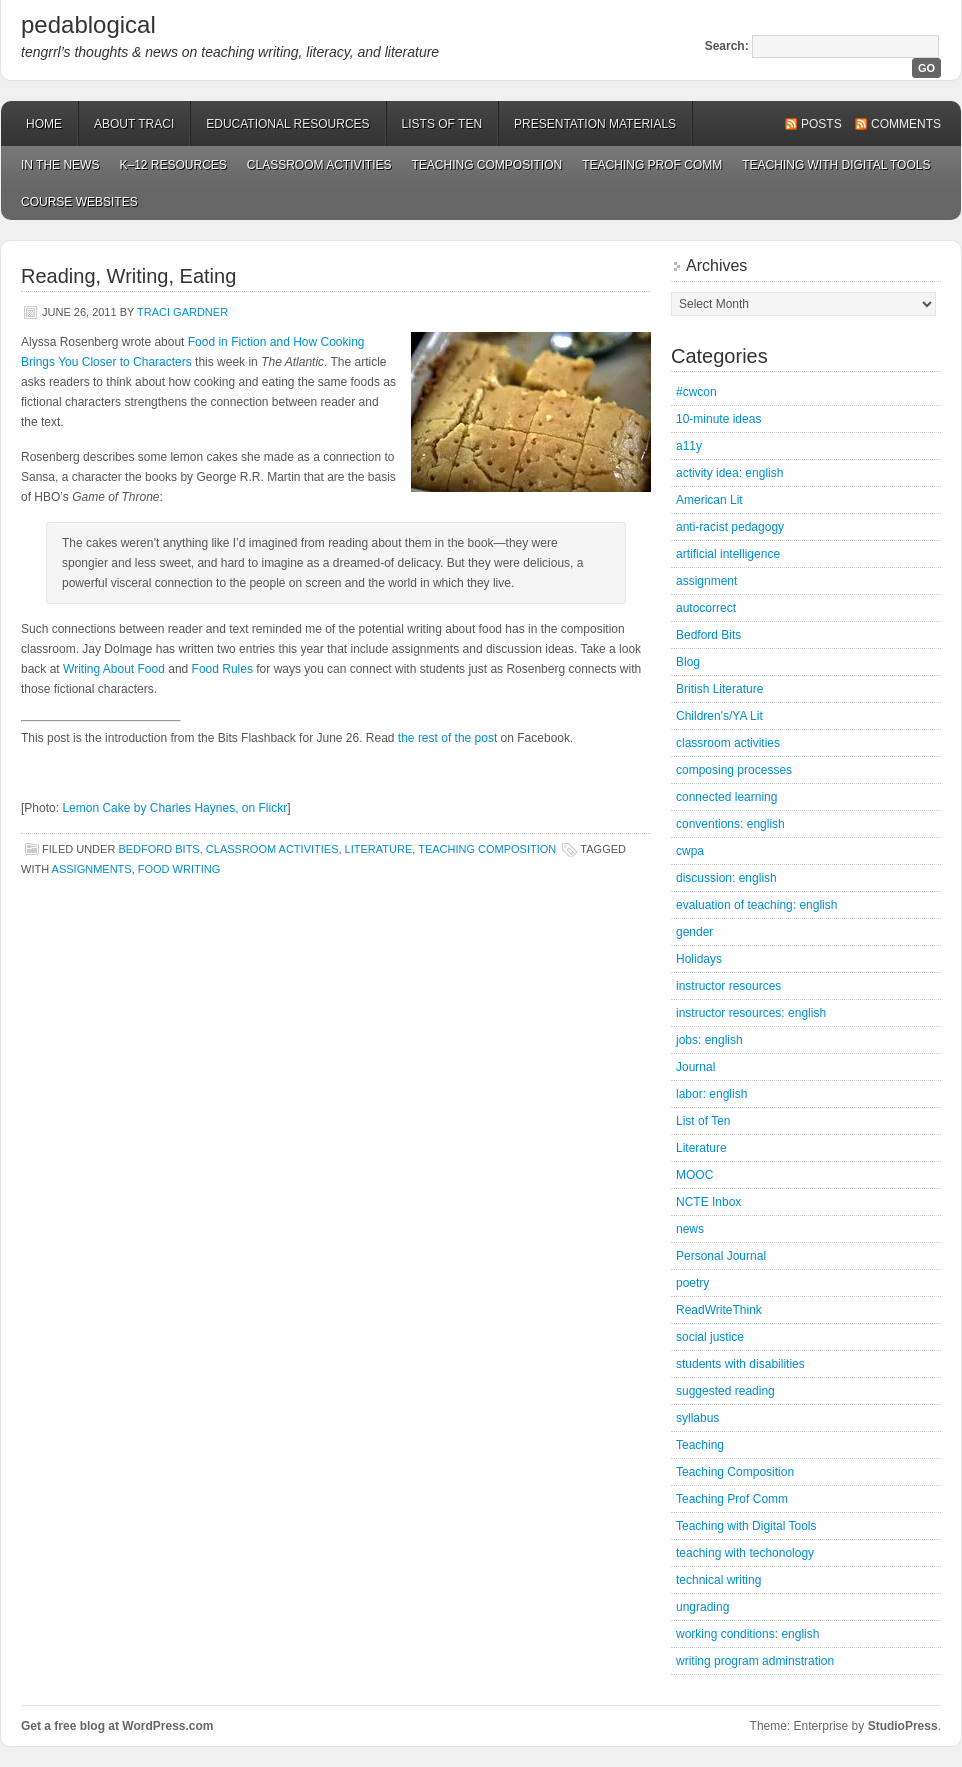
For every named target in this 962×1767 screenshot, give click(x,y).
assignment (706, 581)
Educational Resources (287, 124)
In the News (60, 165)
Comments (906, 124)
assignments (92, 869)
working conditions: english (747, 1634)
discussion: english (726, 878)
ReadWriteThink (719, 1310)
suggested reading (725, 1391)
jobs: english (709, 1040)
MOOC (694, 1175)
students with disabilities (740, 1364)
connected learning (726, 797)
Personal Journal (721, 1256)
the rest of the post (447, 738)
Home (44, 124)
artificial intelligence (728, 554)
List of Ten (703, 1121)
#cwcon (696, 392)
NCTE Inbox (708, 1202)
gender (694, 932)
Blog (688, 662)
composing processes (734, 770)
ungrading (702, 1607)
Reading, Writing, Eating (128, 276)
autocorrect (706, 608)
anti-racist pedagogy (730, 527)
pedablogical (88, 24)
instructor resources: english (751, 1013)
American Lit (709, 500)
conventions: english (730, 824)
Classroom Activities (319, 165)
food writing (179, 869)
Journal (695, 1067)
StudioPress (903, 1726)
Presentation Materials (595, 124)
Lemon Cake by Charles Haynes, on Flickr (174, 808)
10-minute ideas (718, 419)
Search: (727, 46)
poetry (692, 1283)
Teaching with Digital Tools (836, 165)
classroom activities (272, 849)
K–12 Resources (172, 165)
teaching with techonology (745, 1553)
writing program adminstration (755, 1661)
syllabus (697, 1418)
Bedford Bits (158, 849)
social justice (710, 1337)
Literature (379, 849)
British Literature (719, 689)
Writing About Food (114, 669)
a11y (689, 446)
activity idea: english (729, 473)
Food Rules (222, 669)
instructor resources (728, 986)
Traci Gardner (182, 312)
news (690, 1229)
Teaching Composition (487, 165)
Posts (821, 124)
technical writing (718, 1580)
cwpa (690, 851)
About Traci (134, 124)
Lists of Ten (442, 124)
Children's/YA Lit (719, 716)
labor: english (711, 1094)
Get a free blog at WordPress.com (117, 1726)
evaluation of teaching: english (756, 905)
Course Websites (79, 202)
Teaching (700, 1445)
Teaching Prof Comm (652, 165)
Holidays (699, 959)
